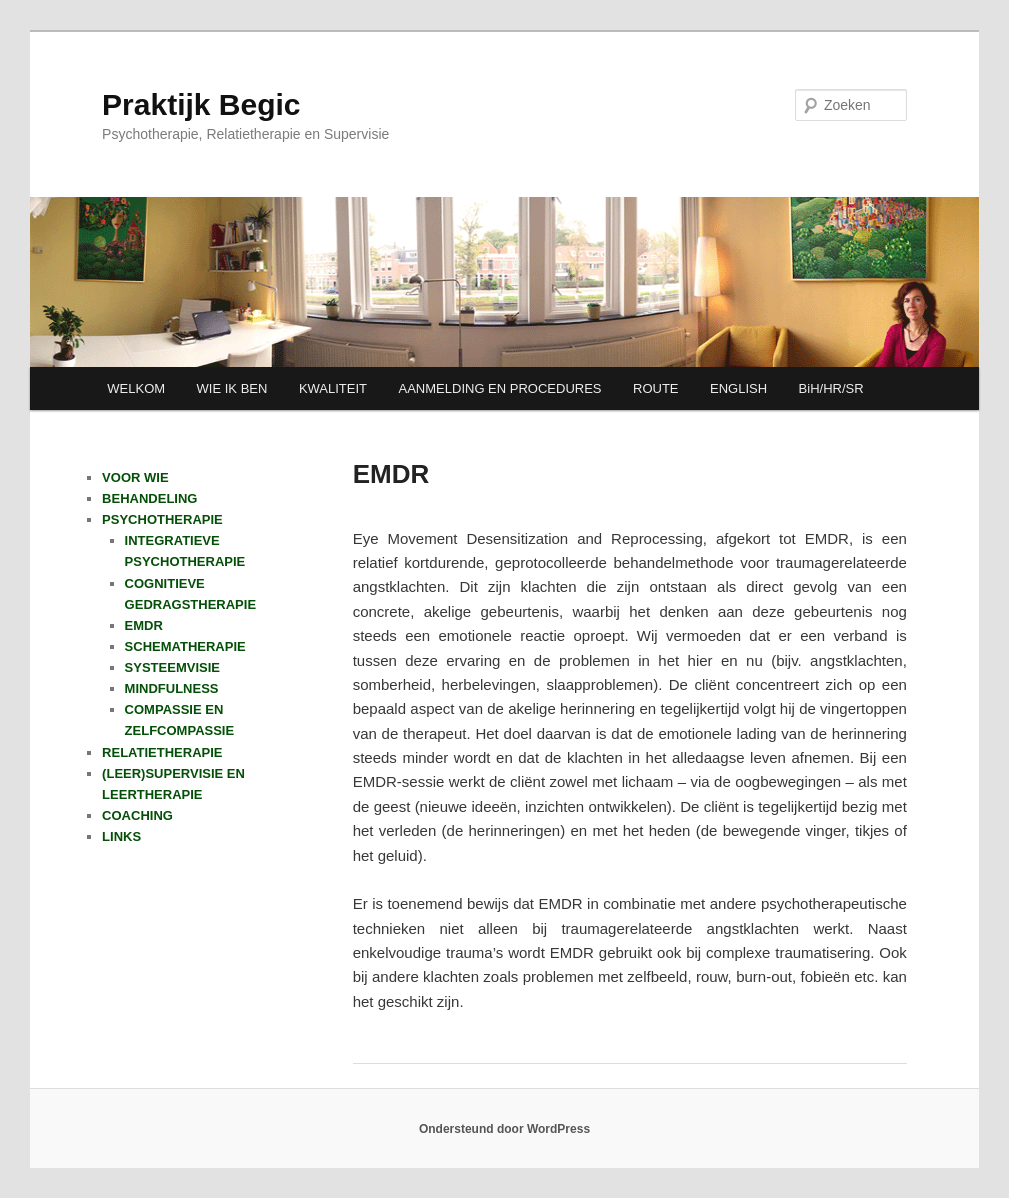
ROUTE (656, 388)
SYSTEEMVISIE (172, 667)
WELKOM (136, 388)
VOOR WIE (135, 477)
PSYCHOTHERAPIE (162, 519)
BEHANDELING (149, 498)
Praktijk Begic (201, 104)
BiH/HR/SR (831, 388)
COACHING (137, 815)
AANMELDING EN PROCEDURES (500, 388)
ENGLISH (738, 388)
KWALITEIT (333, 388)
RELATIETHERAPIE (162, 752)
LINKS (121, 836)
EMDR (144, 625)
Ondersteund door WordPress (504, 1129)
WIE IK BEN (232, 388)
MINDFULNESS (172, 688)
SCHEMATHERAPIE (185, 646)
